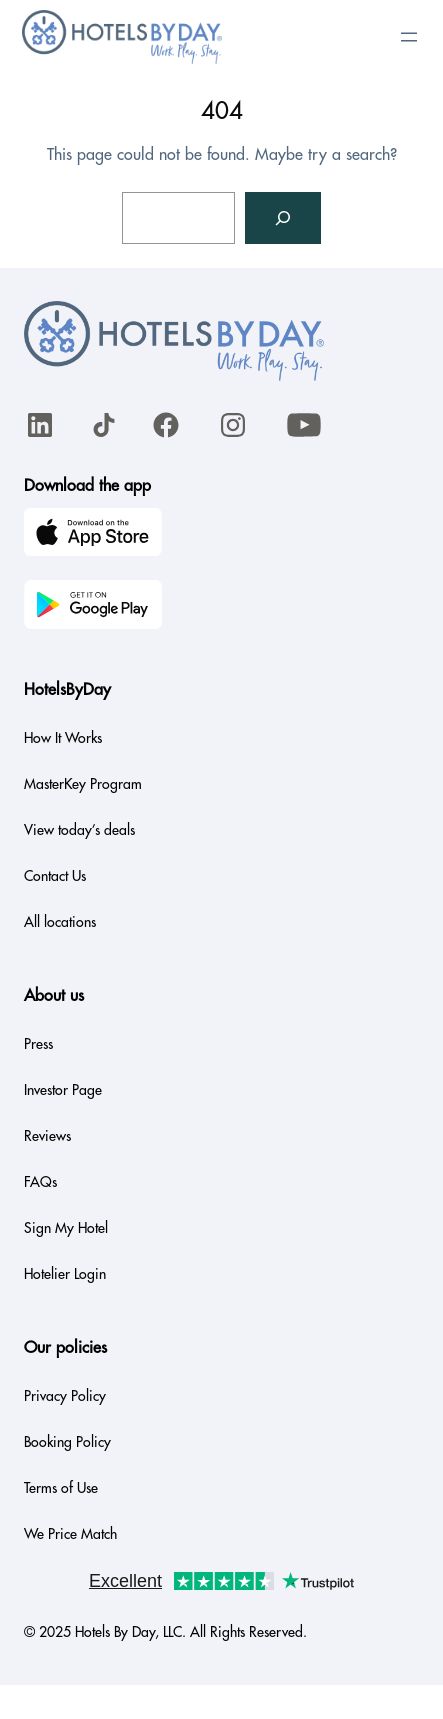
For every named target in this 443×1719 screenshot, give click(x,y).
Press (38, 1044)
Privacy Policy (65, 1396)
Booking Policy (67, 1442)
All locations (60, 922)
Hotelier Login (65, 1274)
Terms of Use (61, 1488)
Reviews (47, 1136)
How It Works (63, 738)
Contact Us (55, 876)
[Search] (283, 218)
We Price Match (70, 1534)
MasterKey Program (83, 784)
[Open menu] (409, 37)
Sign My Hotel (66, 1228)
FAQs (40, 1182)
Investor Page (63, 1090)
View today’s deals (79, 830)
